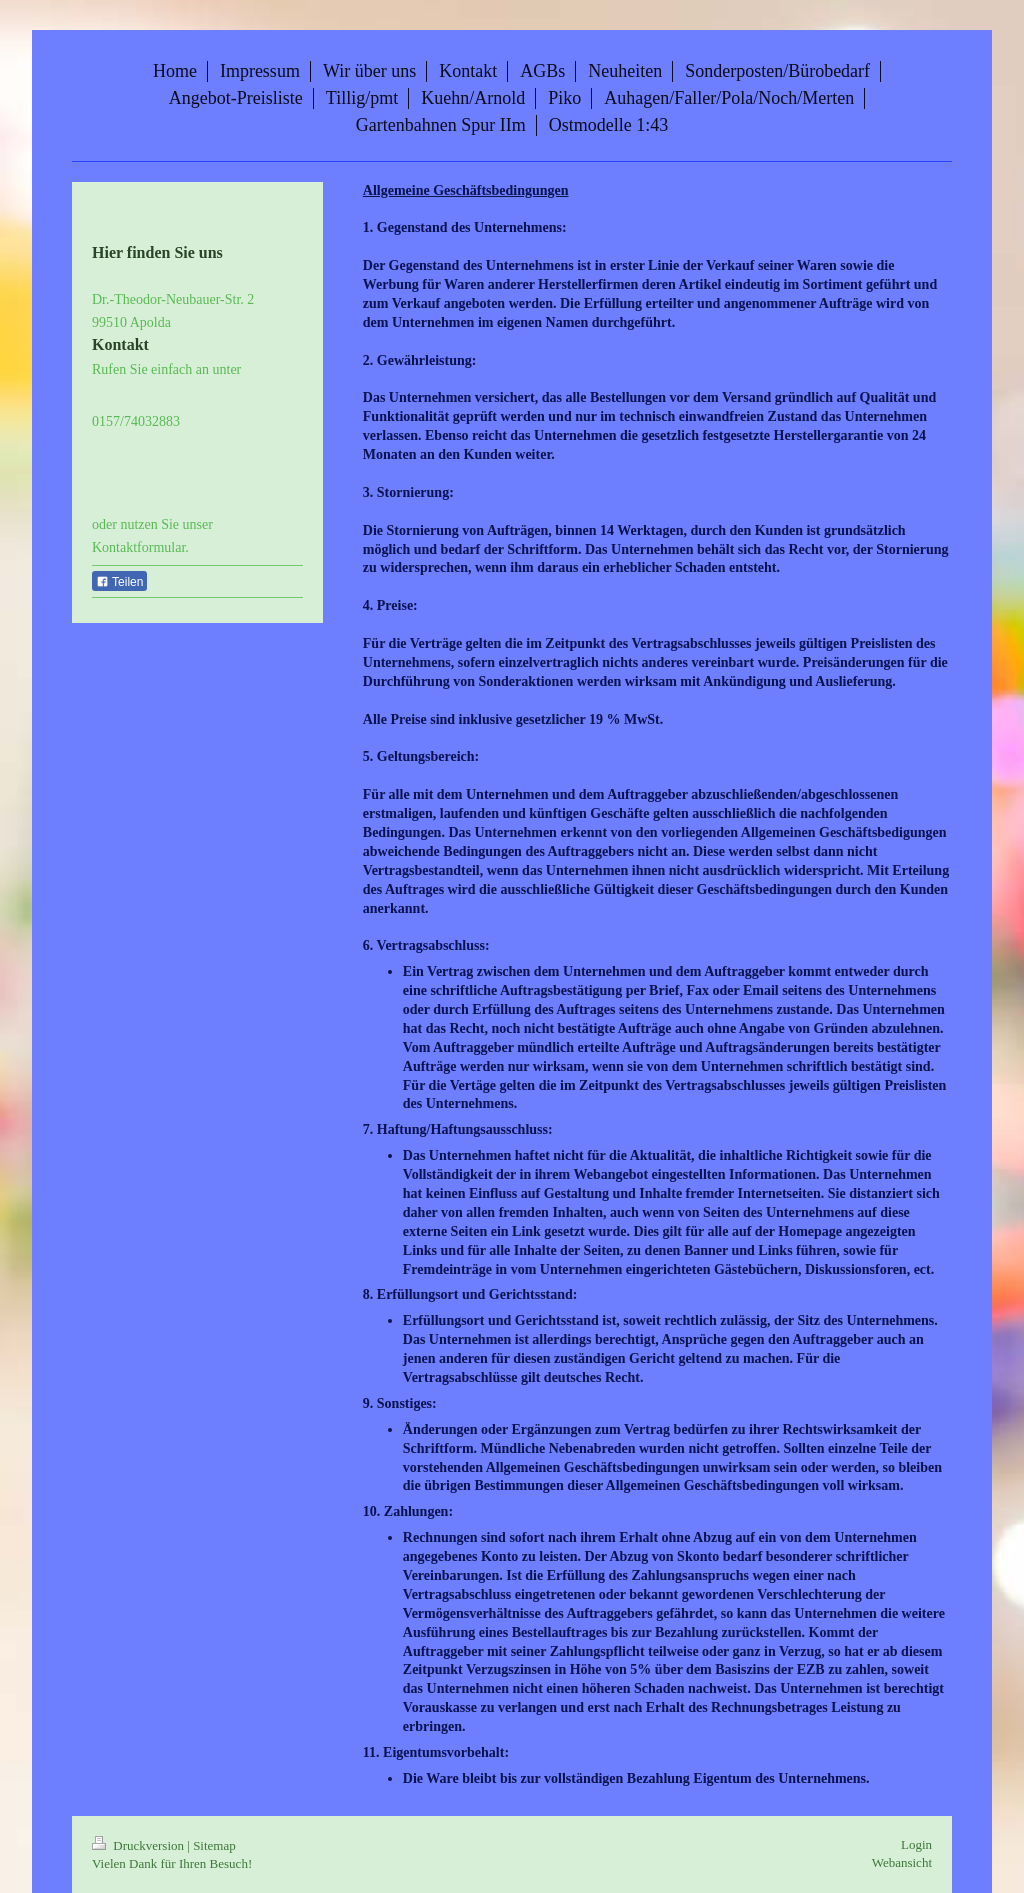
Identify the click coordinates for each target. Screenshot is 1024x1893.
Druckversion (139, 1845)
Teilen (119, 582)
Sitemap (214, 1845)
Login (916, 1844)
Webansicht (902, 1862)
